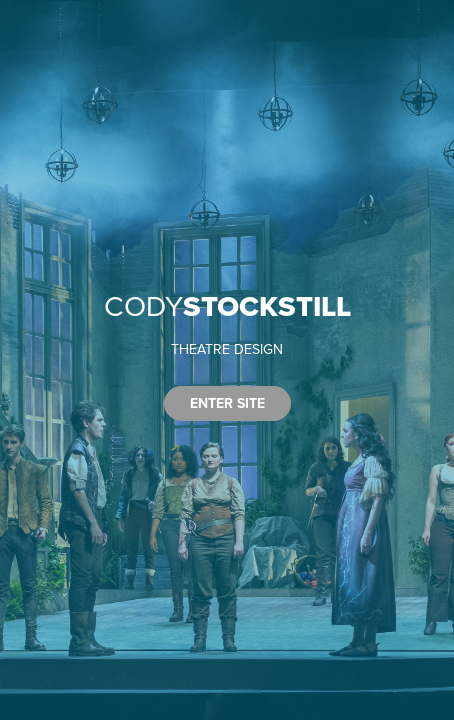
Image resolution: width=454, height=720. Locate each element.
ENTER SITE (227, 403)
